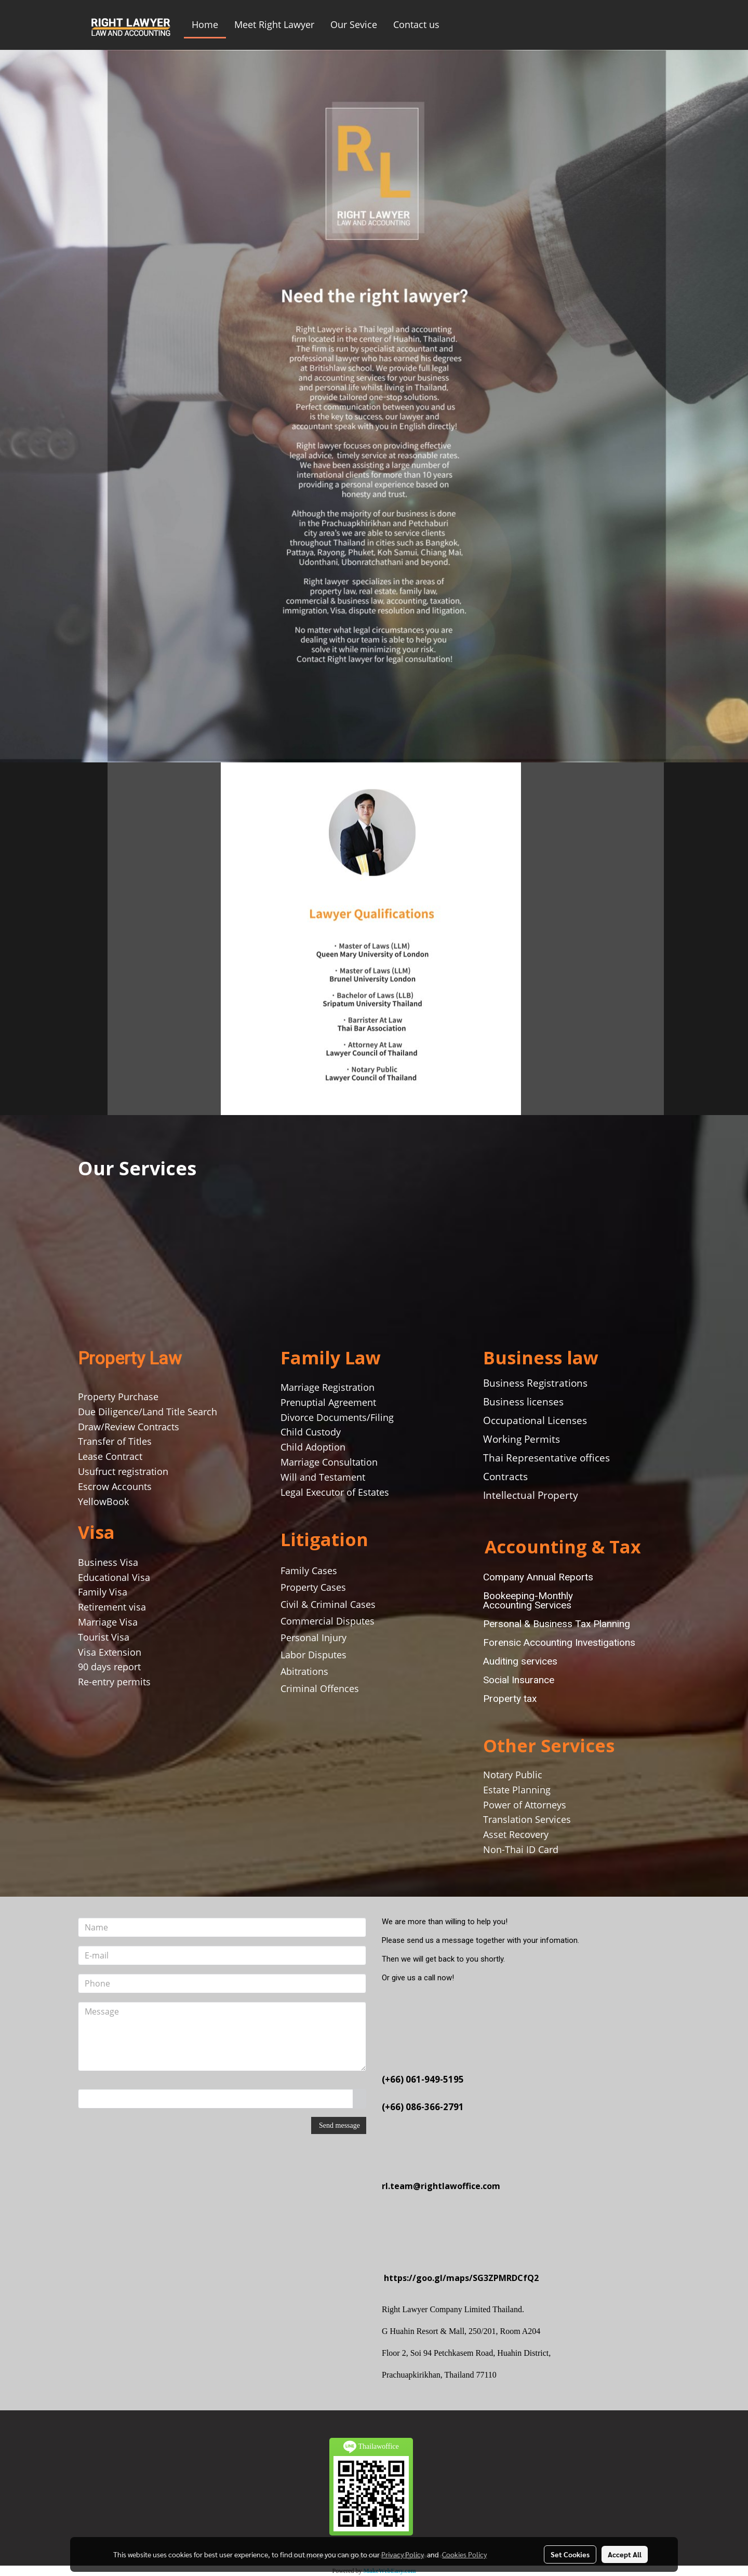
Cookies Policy (464, 2554)
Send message (338, 2125)
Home (205, 24)
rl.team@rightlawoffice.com (441, 2186)
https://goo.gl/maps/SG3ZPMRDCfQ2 (461, 2278)
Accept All (625, 2554)
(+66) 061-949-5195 (423, 2079)
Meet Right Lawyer (274, 24)
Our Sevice (353, 24)
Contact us (416, 24)
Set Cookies (570, 2554)
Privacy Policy (402, 2554)
